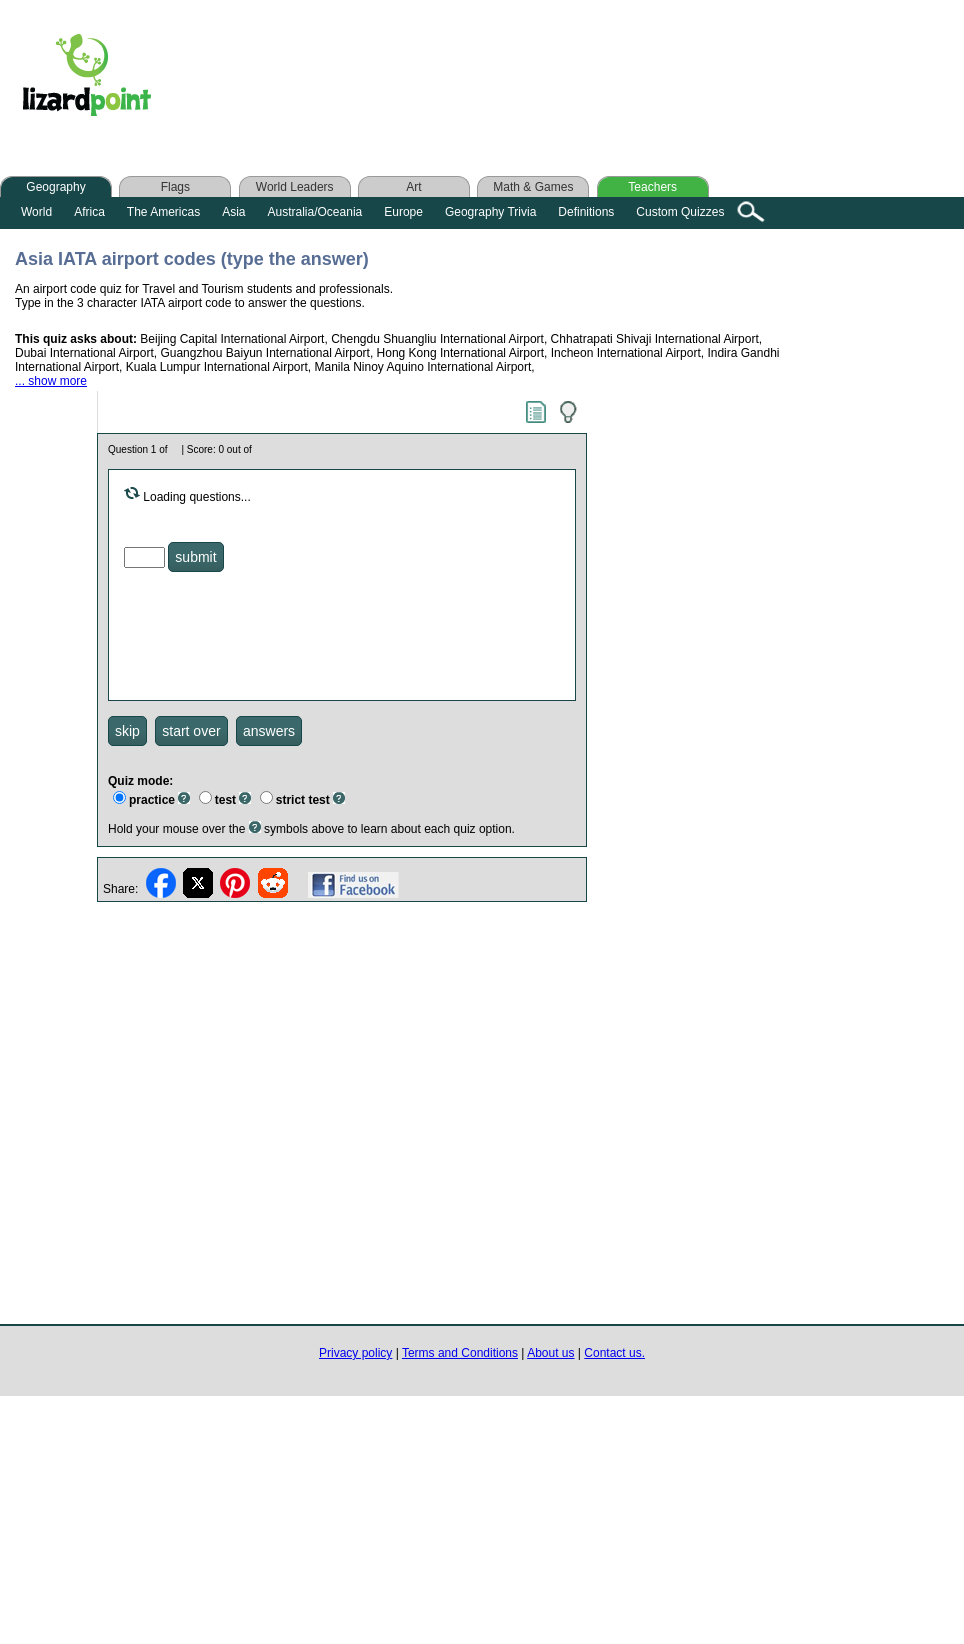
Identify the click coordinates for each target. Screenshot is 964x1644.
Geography (55, 187)
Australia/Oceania (315, 212)
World (36, 212)
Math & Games (533, 187)
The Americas (163, 212)
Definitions (586, 212)
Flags (175, 187)
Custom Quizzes (680, 212)
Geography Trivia (490, 212)
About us (550, 1353)
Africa (89, 212)
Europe (403, 212)
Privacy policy (355, 1353)
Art (413, 187)
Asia (233, 212)
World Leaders (295, 187)
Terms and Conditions (460, 1353)
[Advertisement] (568, 79)
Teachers (652, 187)
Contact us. (614, 1353)
